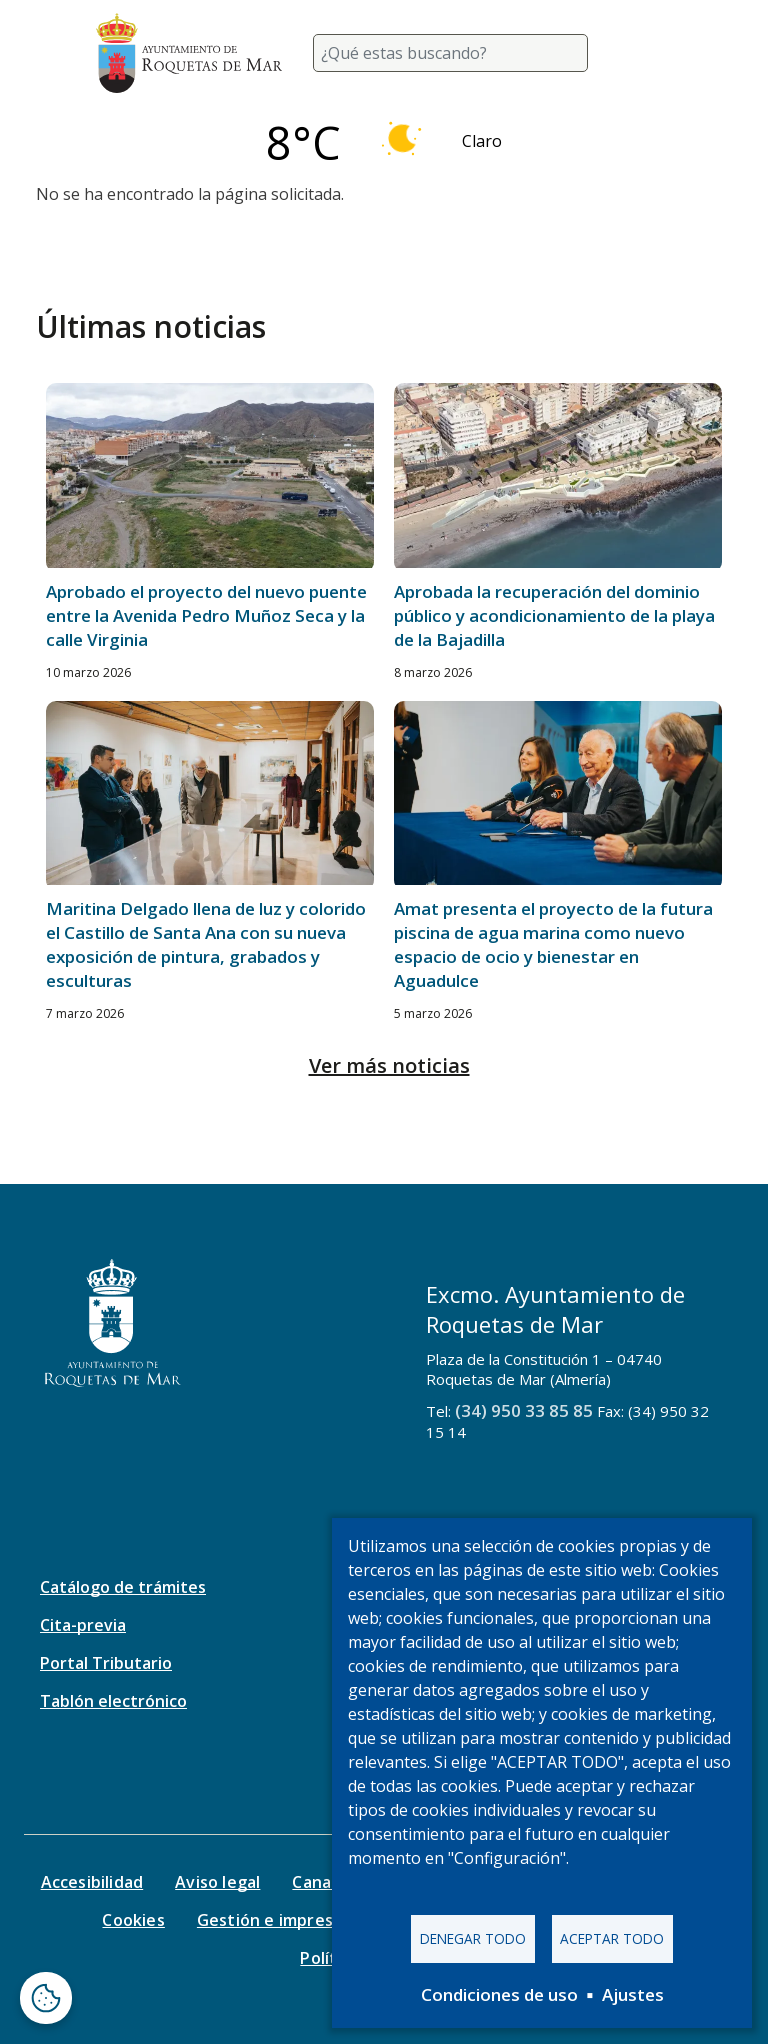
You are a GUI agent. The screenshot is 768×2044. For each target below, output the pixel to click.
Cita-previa (83, 1625)
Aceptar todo (612, 1938)
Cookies (133, 1920)
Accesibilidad (92, 1882)
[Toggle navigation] (648, 53)
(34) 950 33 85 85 (524, 1410)
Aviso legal (217, 1882)
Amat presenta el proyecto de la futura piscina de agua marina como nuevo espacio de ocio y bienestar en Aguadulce (553, 944)
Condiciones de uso (499, 1994)
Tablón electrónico (113, 1701)
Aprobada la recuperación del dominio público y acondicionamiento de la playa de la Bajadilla (554, 615)
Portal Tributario (106, 1663)
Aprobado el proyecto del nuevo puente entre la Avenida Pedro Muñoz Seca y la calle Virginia (206, 615)
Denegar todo (473, 1938)
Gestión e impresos (274, 1920)
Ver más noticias (389, 1065)
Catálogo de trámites (123, 1587)
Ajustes (633, 1994)
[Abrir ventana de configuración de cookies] (46, 1998)
